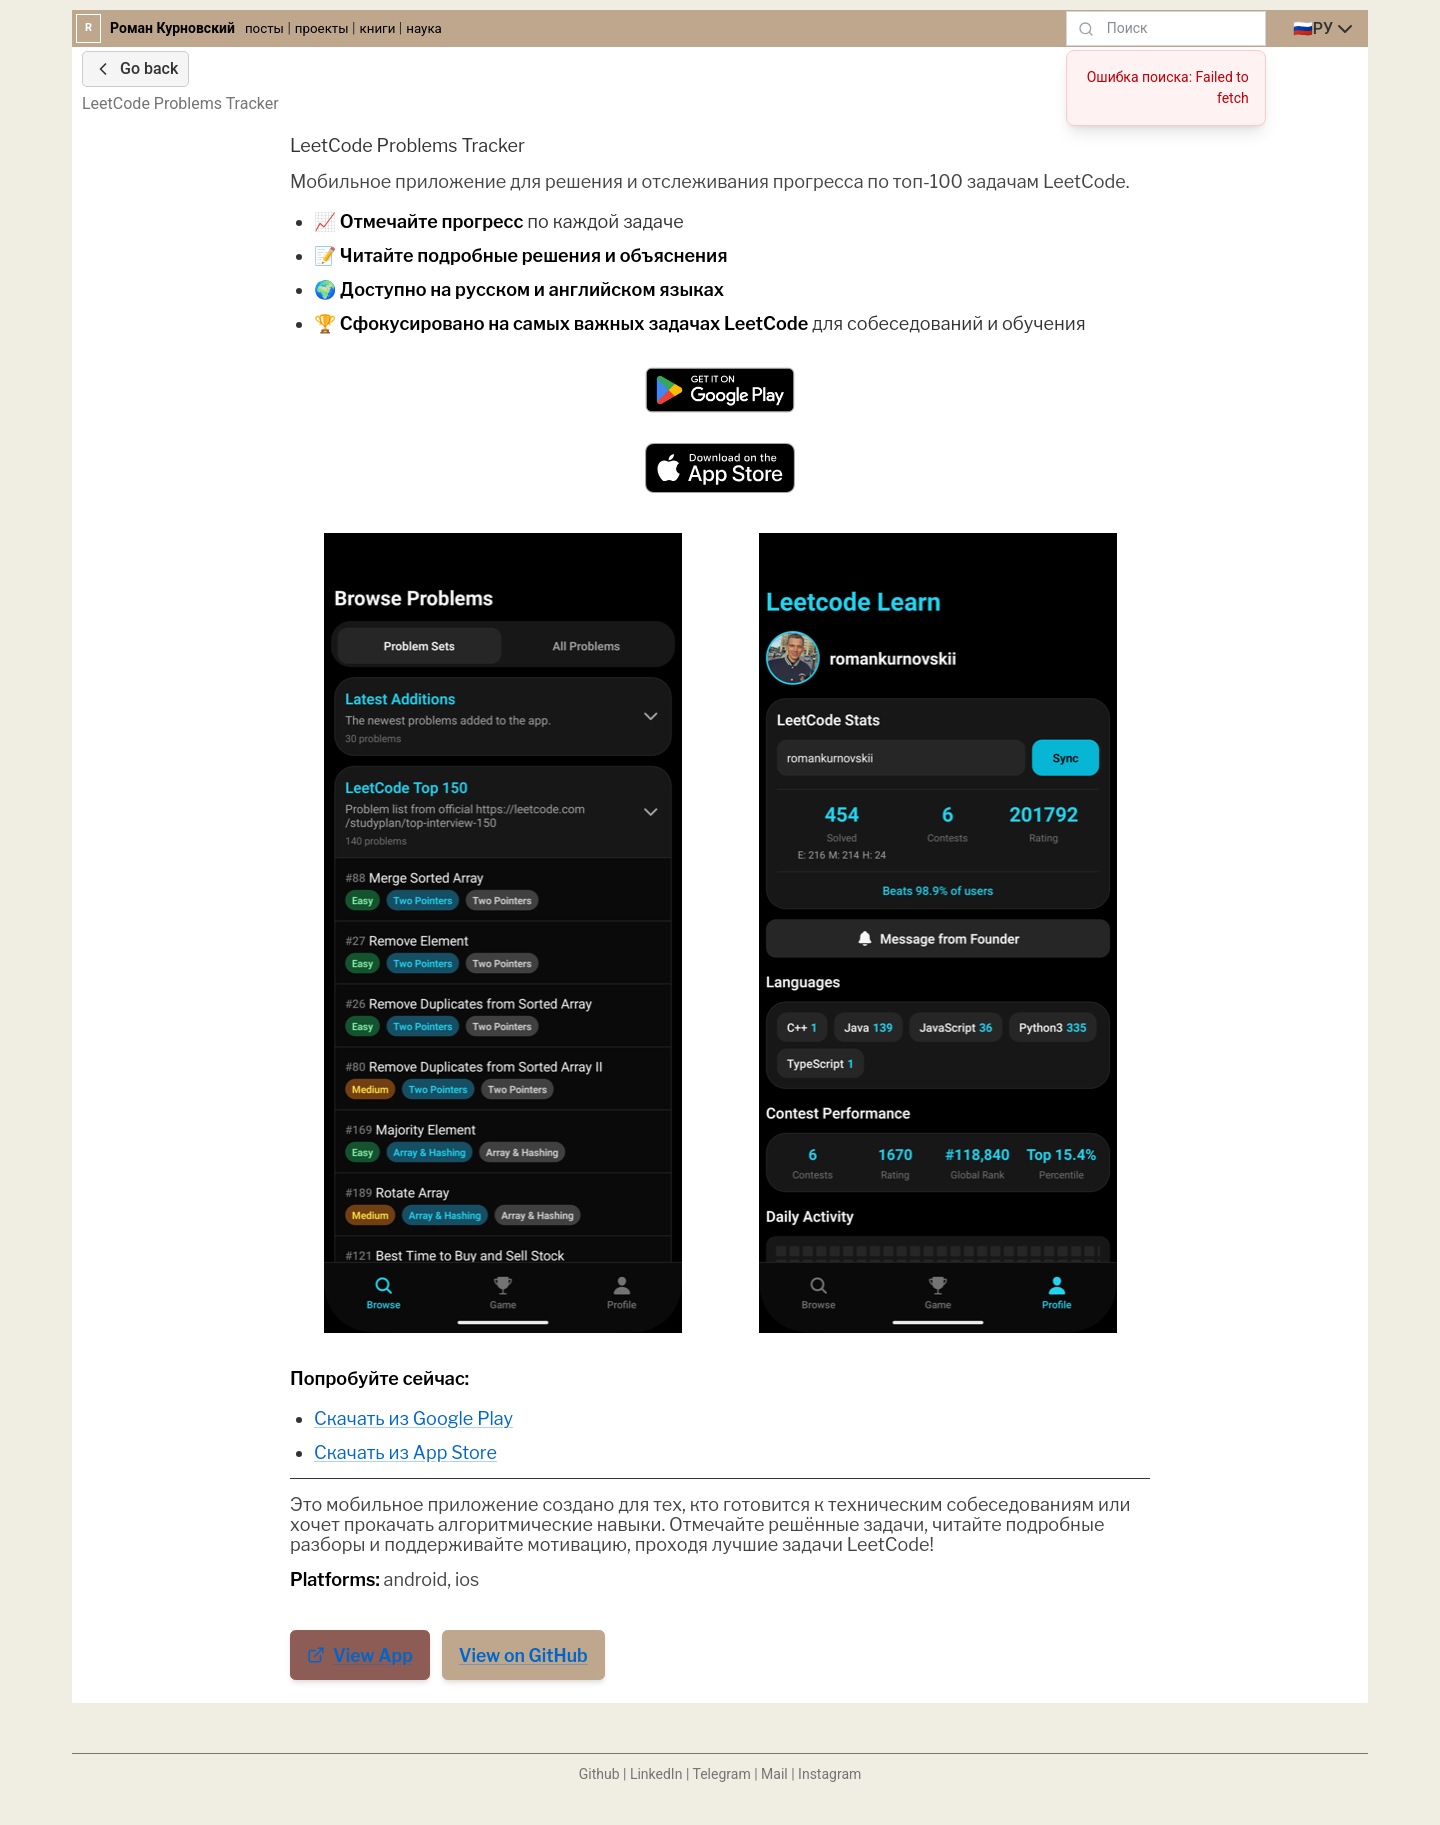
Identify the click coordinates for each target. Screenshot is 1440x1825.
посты (264, 28)
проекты (322, 28)
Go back (135, 69)
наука (424, 28)
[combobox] (1325, 29)
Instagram (829, 1774)
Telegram (722, 1774)
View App (360, 1655)
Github (599, 1774)
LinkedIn (656, 1774)
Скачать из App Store (405, 1452)
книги (378, 28)
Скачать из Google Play (413, 1418)
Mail (774, 1774)
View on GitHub (523, 1655)
